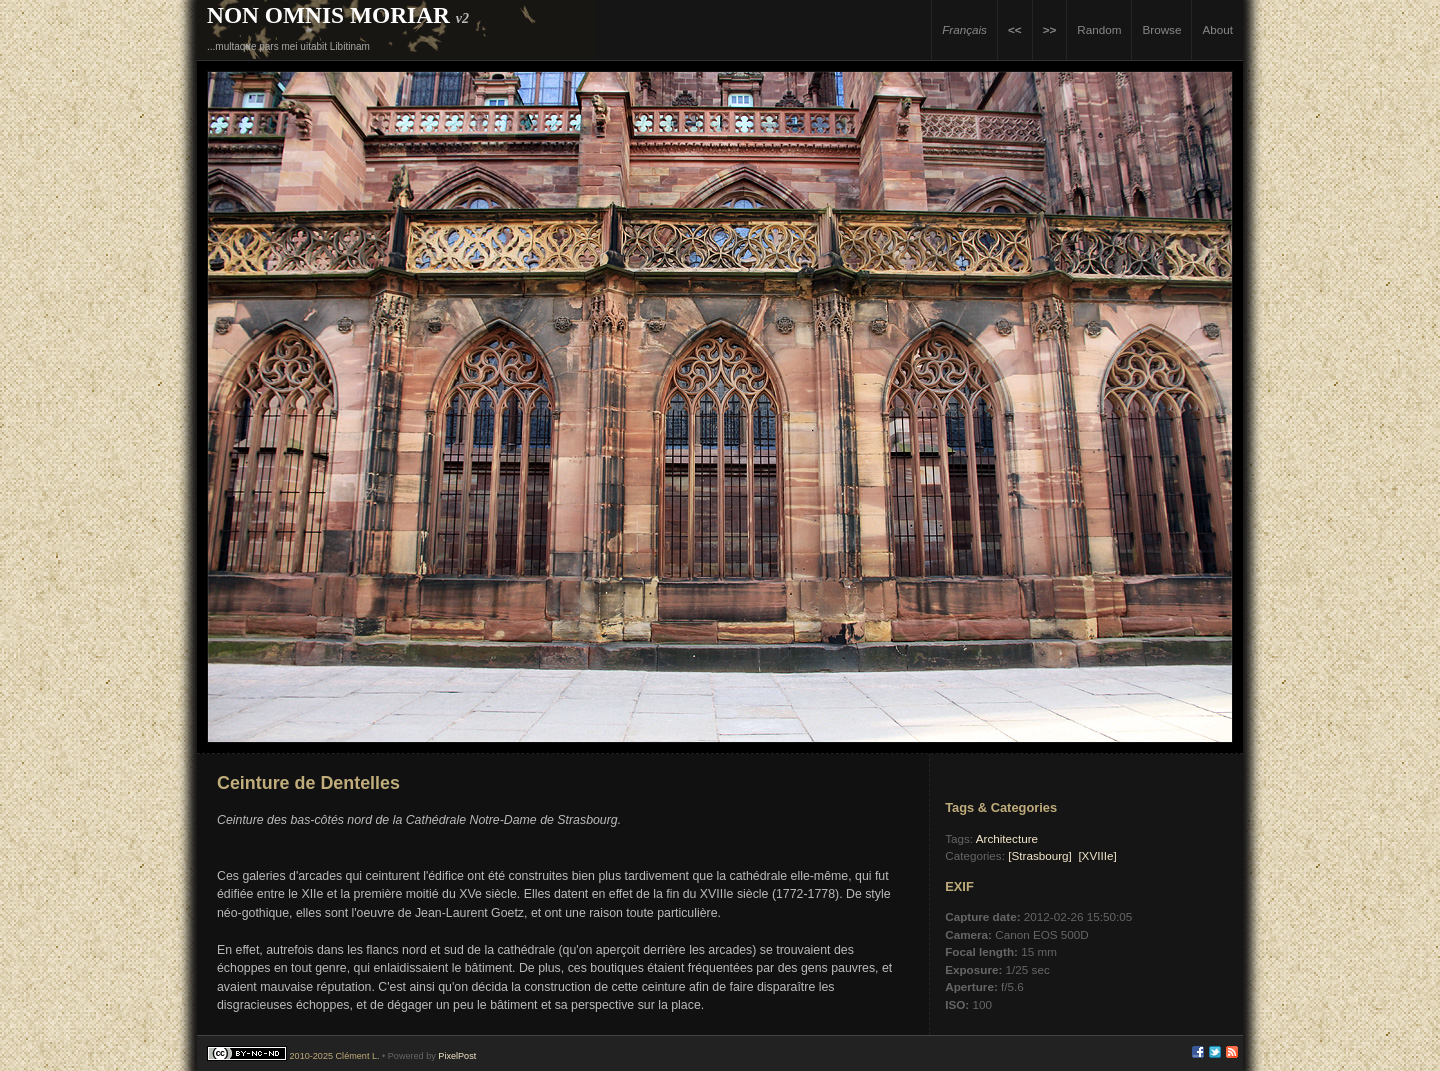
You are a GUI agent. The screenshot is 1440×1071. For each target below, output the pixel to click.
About (1217, 29)
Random (1099, 29)
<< (1015, 29)
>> (1050, 29)
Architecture (1007, 838)
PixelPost (457, 1056)
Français (964, 29)
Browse (1161, 29)
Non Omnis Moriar (328, 15)
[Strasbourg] (1040, 855)
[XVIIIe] (1097, 855)
